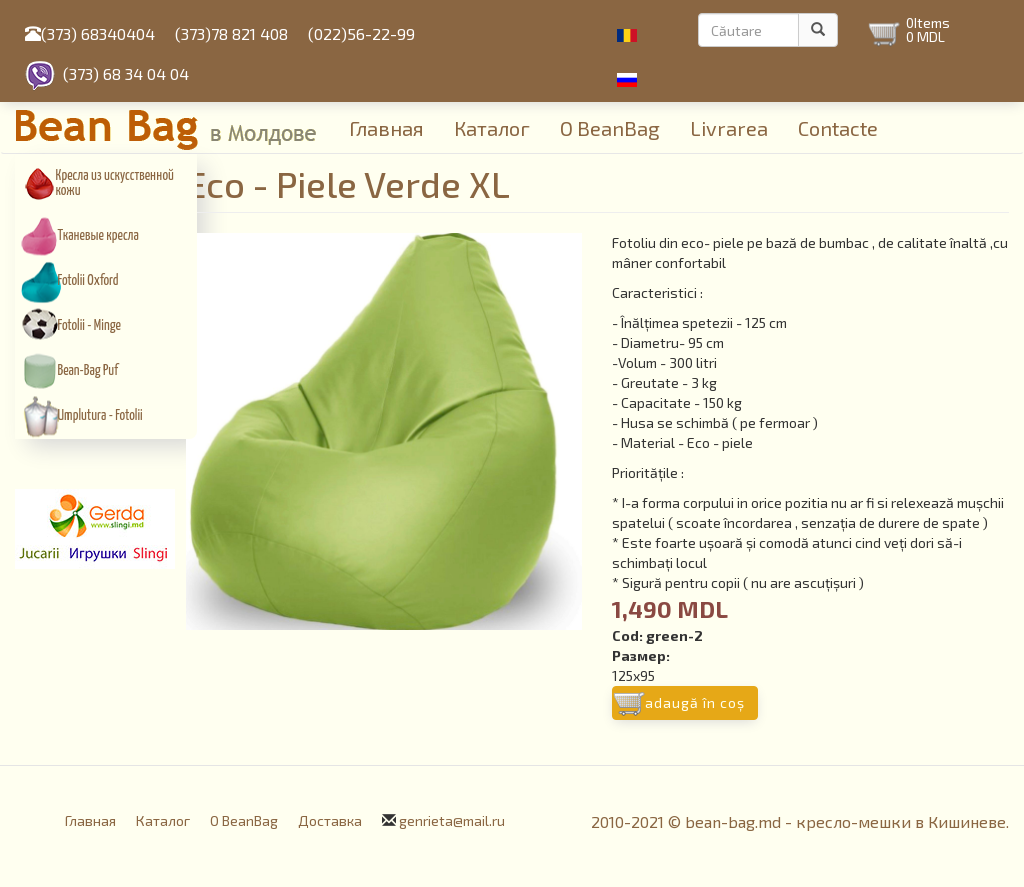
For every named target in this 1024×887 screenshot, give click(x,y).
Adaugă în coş (695, 702)
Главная (386, 128)
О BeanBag (610, 128)
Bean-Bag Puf (88, 371)
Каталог (492, 128)
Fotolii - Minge (89, 326)
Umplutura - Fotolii (100, 416)
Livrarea (729, 128)
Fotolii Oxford (88, 281)
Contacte (838, 128)
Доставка (330, 820)
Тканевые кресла (98, 236)
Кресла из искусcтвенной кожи (115, 183)
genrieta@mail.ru (452, 820)
